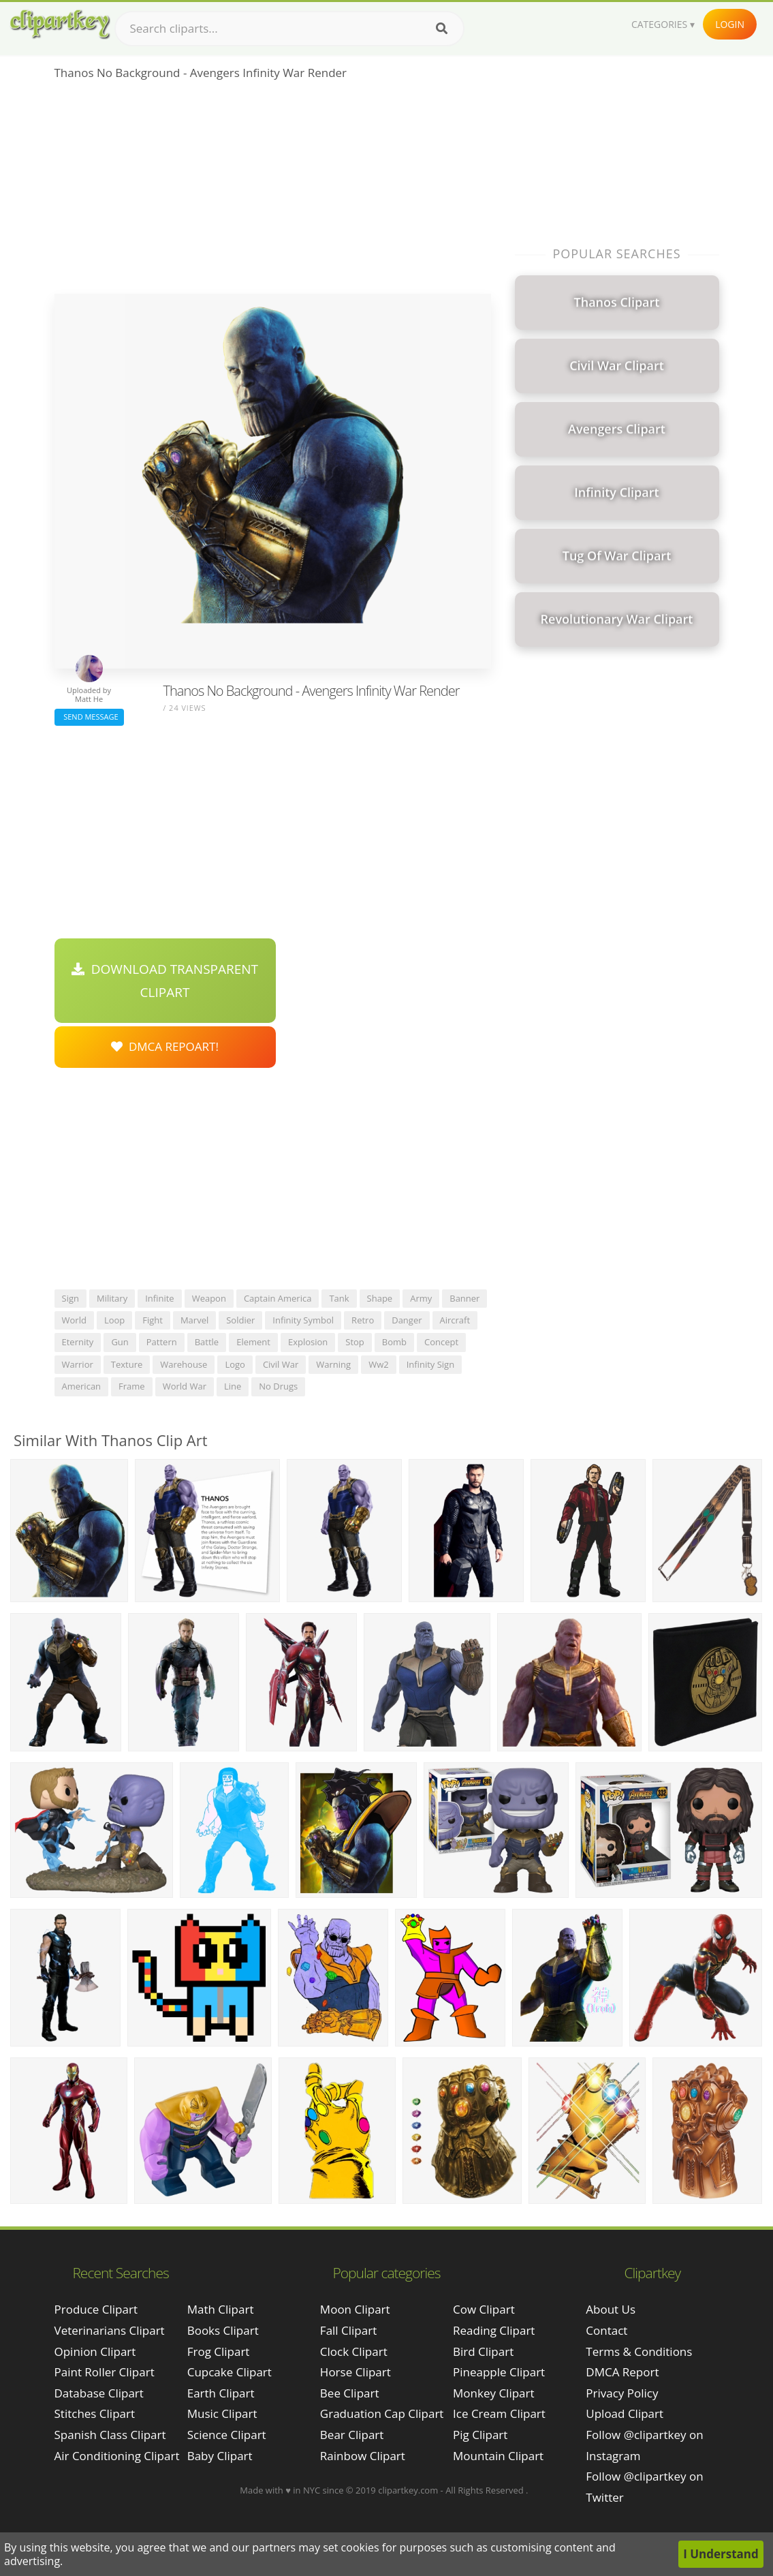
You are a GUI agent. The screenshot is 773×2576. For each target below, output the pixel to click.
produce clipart (96, 2309)
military (112, 1298)
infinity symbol (303, 1320)
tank (339, 1298)
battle (207, 1342)
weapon (209, 1298)
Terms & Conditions (639, 2351)
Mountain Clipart (498, 2456)
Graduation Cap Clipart (382, 2413)
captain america (277, 1298)
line (232, 1386)
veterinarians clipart (109, 2330)
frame (132, 1386)
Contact (606, 2330)
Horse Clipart (355, 2372)
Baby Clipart (220, 2456)
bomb (394, 1342)
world (74, 1320)
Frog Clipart (218, 2351)
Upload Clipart (624, 2413)
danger (407, 1320)
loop (114, 1320)
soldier (240, 1320)
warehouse (183, 1364)
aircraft (455, 1320)
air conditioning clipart (117, 2456)
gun (119, 1342)
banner (464, 1298)
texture (126, 1364)
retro (362, 1320)
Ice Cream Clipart (499, 2413)
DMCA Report (622, 2372)
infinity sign (430, 1364)
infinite (159, 1298)
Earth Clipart (221, 2393)
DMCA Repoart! (165, 1046)
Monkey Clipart (494, 2393)
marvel (194, 1320)
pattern (161, 1342)
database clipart (99, 2393)
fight (152, 1320)
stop (354, 1342)
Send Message (89, 716)
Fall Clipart (348, 2330)
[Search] (442, 28)
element (253, 1342)
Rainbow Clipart (362, 2456)
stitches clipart (95, 2413)
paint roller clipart (104, 2372)
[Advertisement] (272, 191)
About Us (610, 2309)
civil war (280, 1364)
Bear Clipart (351, 2434)
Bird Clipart (483, 2351)
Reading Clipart (494, 2330)
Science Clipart (226, 2434)
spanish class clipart (110, 2434)
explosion (308, 1342)
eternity (78, 1342)
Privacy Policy (622, 2393)
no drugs (278, 1386)
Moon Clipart (355, 2309)
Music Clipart (222, 2413)
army (421, 1298)
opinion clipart (95, 2351)
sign (70, 1298)
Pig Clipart (480, 2434)
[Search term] (289, 28)
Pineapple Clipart (499, 2372)
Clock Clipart (354, 2351)
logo (235, 1364)
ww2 (378, 1364)
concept (441, 1342)
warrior (77, 1364)
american (81, 1386)
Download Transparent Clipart (165, 980)
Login (729, 24)
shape (380, 1298)
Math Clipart (220, 2309)
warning (333, 1364)
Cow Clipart (484, 2309)
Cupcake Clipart (229, 2372)
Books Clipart (223, 2330)
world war (184, 1386)
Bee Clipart (349, 2393)
